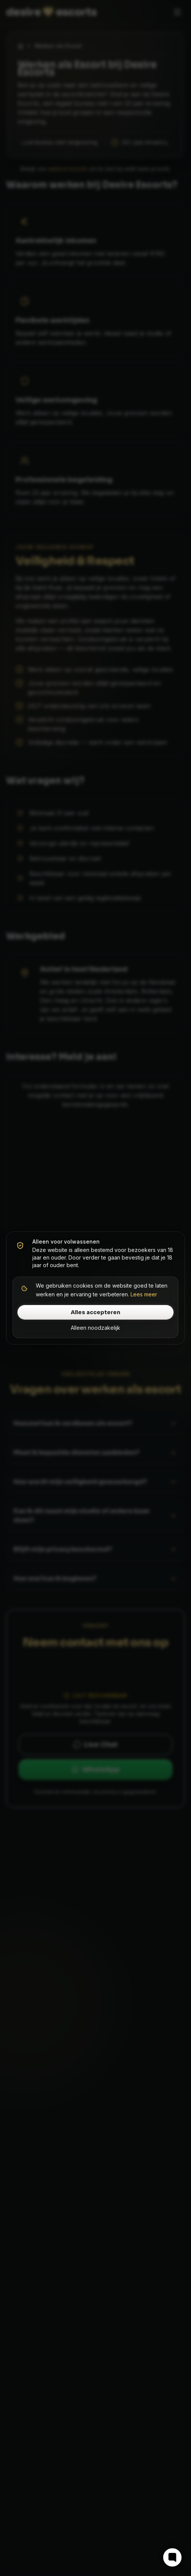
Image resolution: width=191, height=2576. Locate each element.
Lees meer (144, 1294)
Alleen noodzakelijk (95, 1327)
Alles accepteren (95, 1312)
